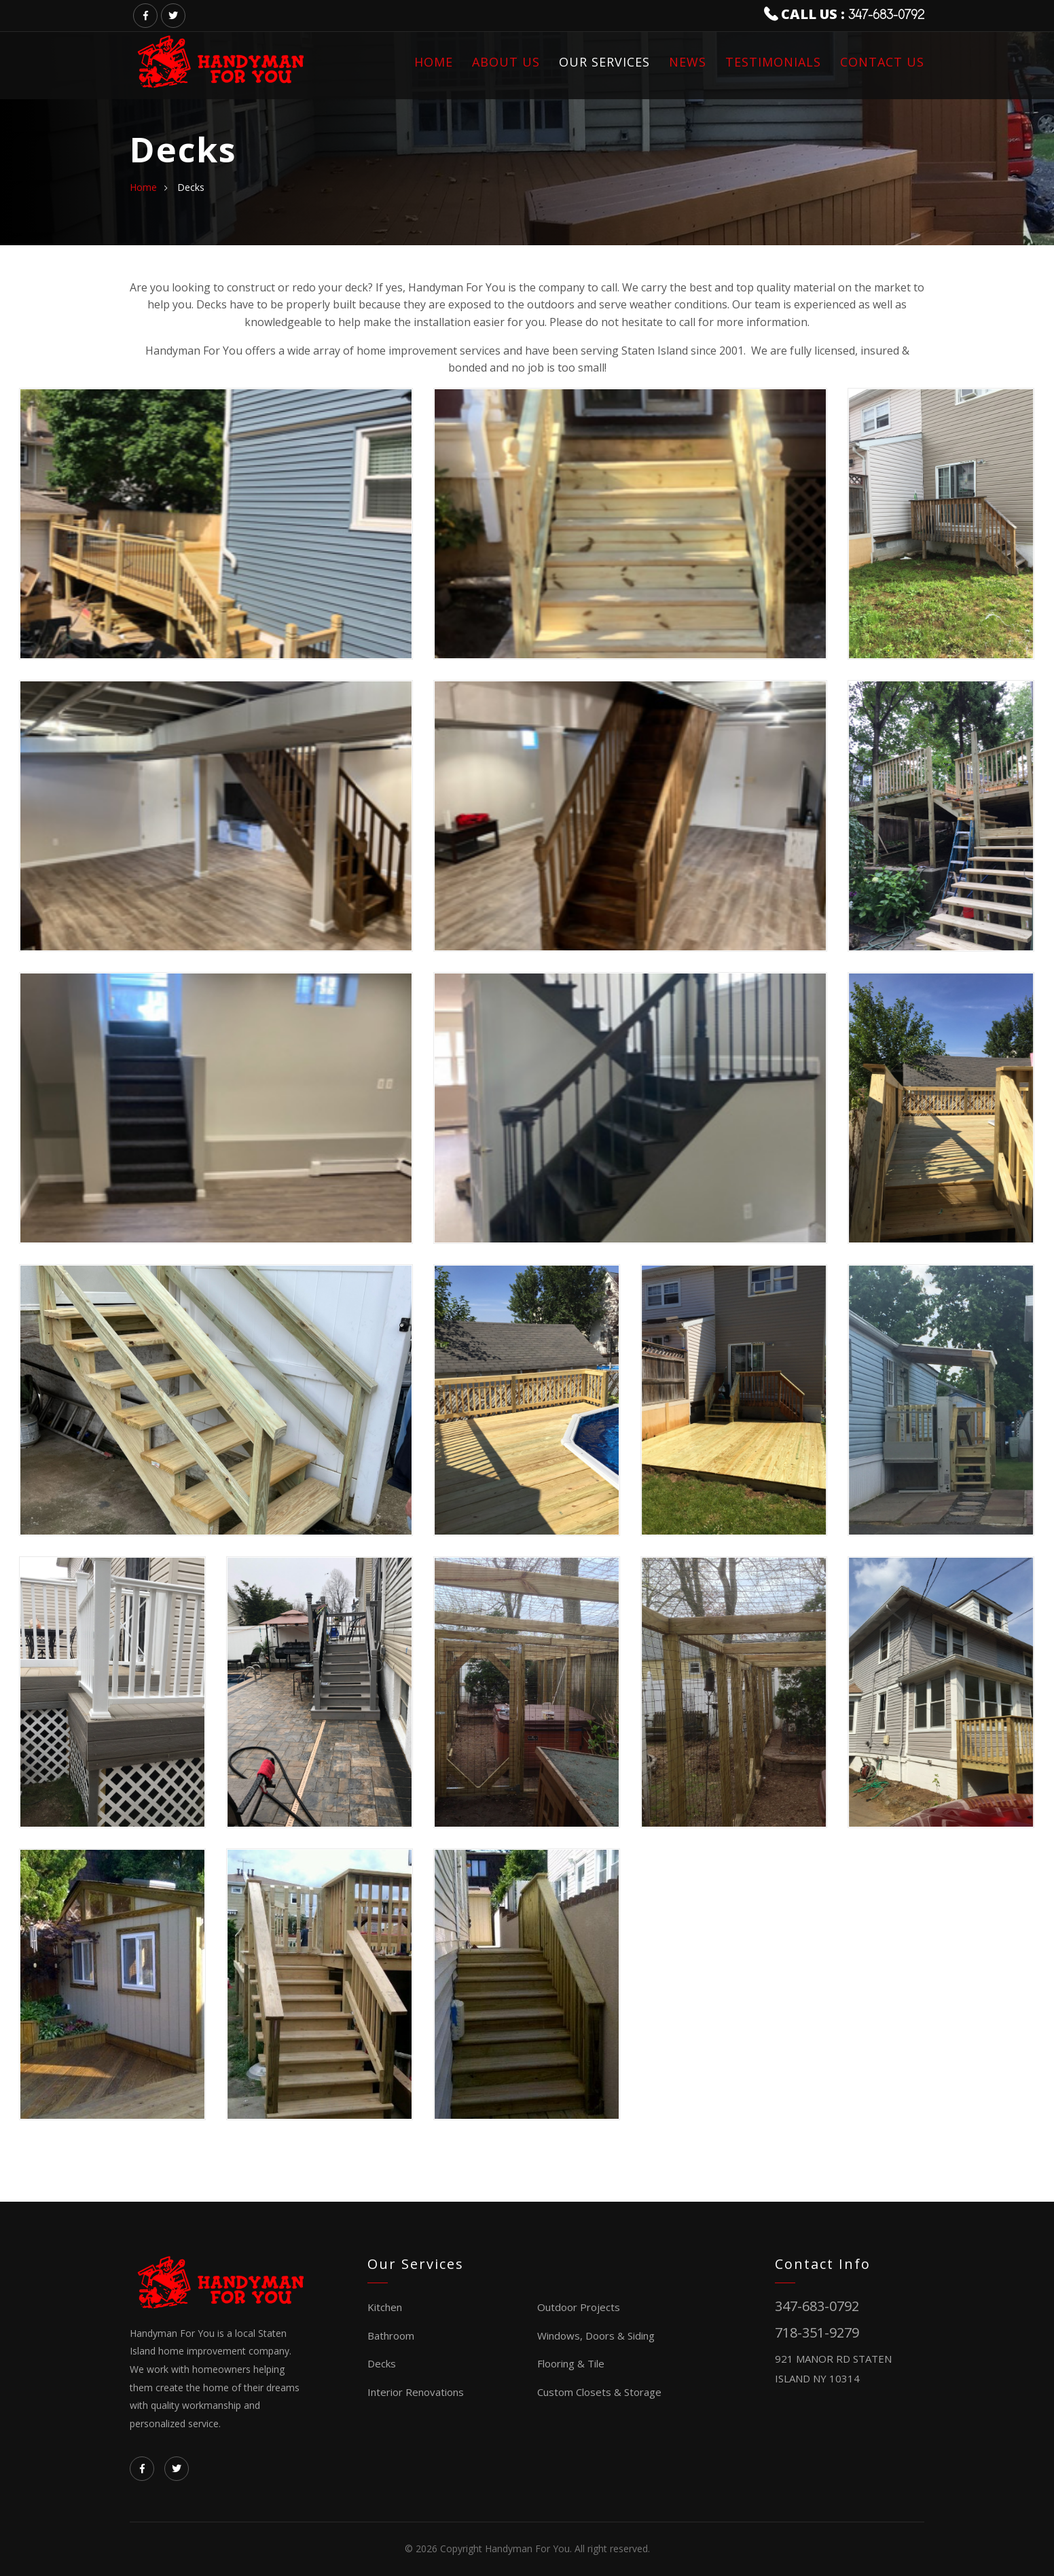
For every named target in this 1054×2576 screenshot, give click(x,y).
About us (506, 62)
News (687, 62)
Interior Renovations (415, 2392)
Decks (381, 2363)
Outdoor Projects (578, 2307)
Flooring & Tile (570, 2363)
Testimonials (773, 62)
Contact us (882, 62)
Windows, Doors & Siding (596, 2335)
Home (433, 62)
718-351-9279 (817, 2332)
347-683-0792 (886, 15)
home (143, 187)
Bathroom (390, 2335)
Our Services (604, 62)
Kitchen (384, 2307)
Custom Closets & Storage (599, 2392)
